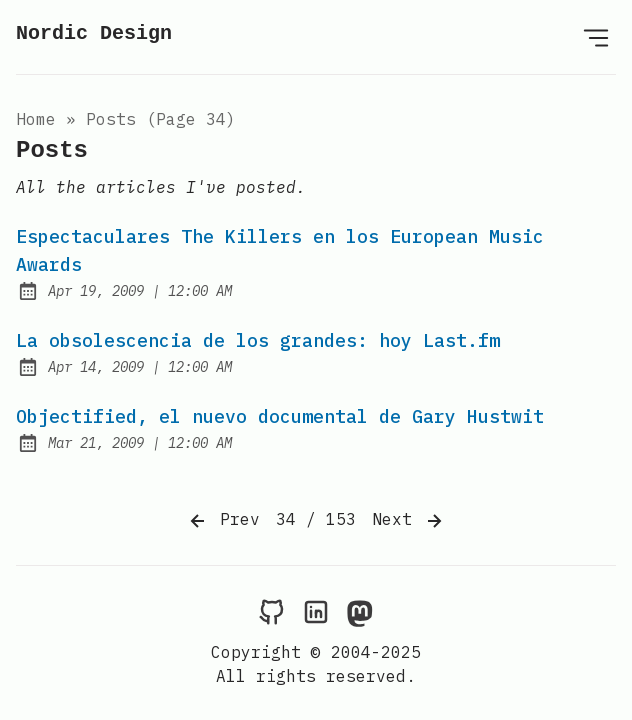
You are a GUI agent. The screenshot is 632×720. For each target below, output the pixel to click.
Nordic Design (94, 33)
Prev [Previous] (223, 521)
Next (409, 521)
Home (36, 119)
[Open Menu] (596, 37)
